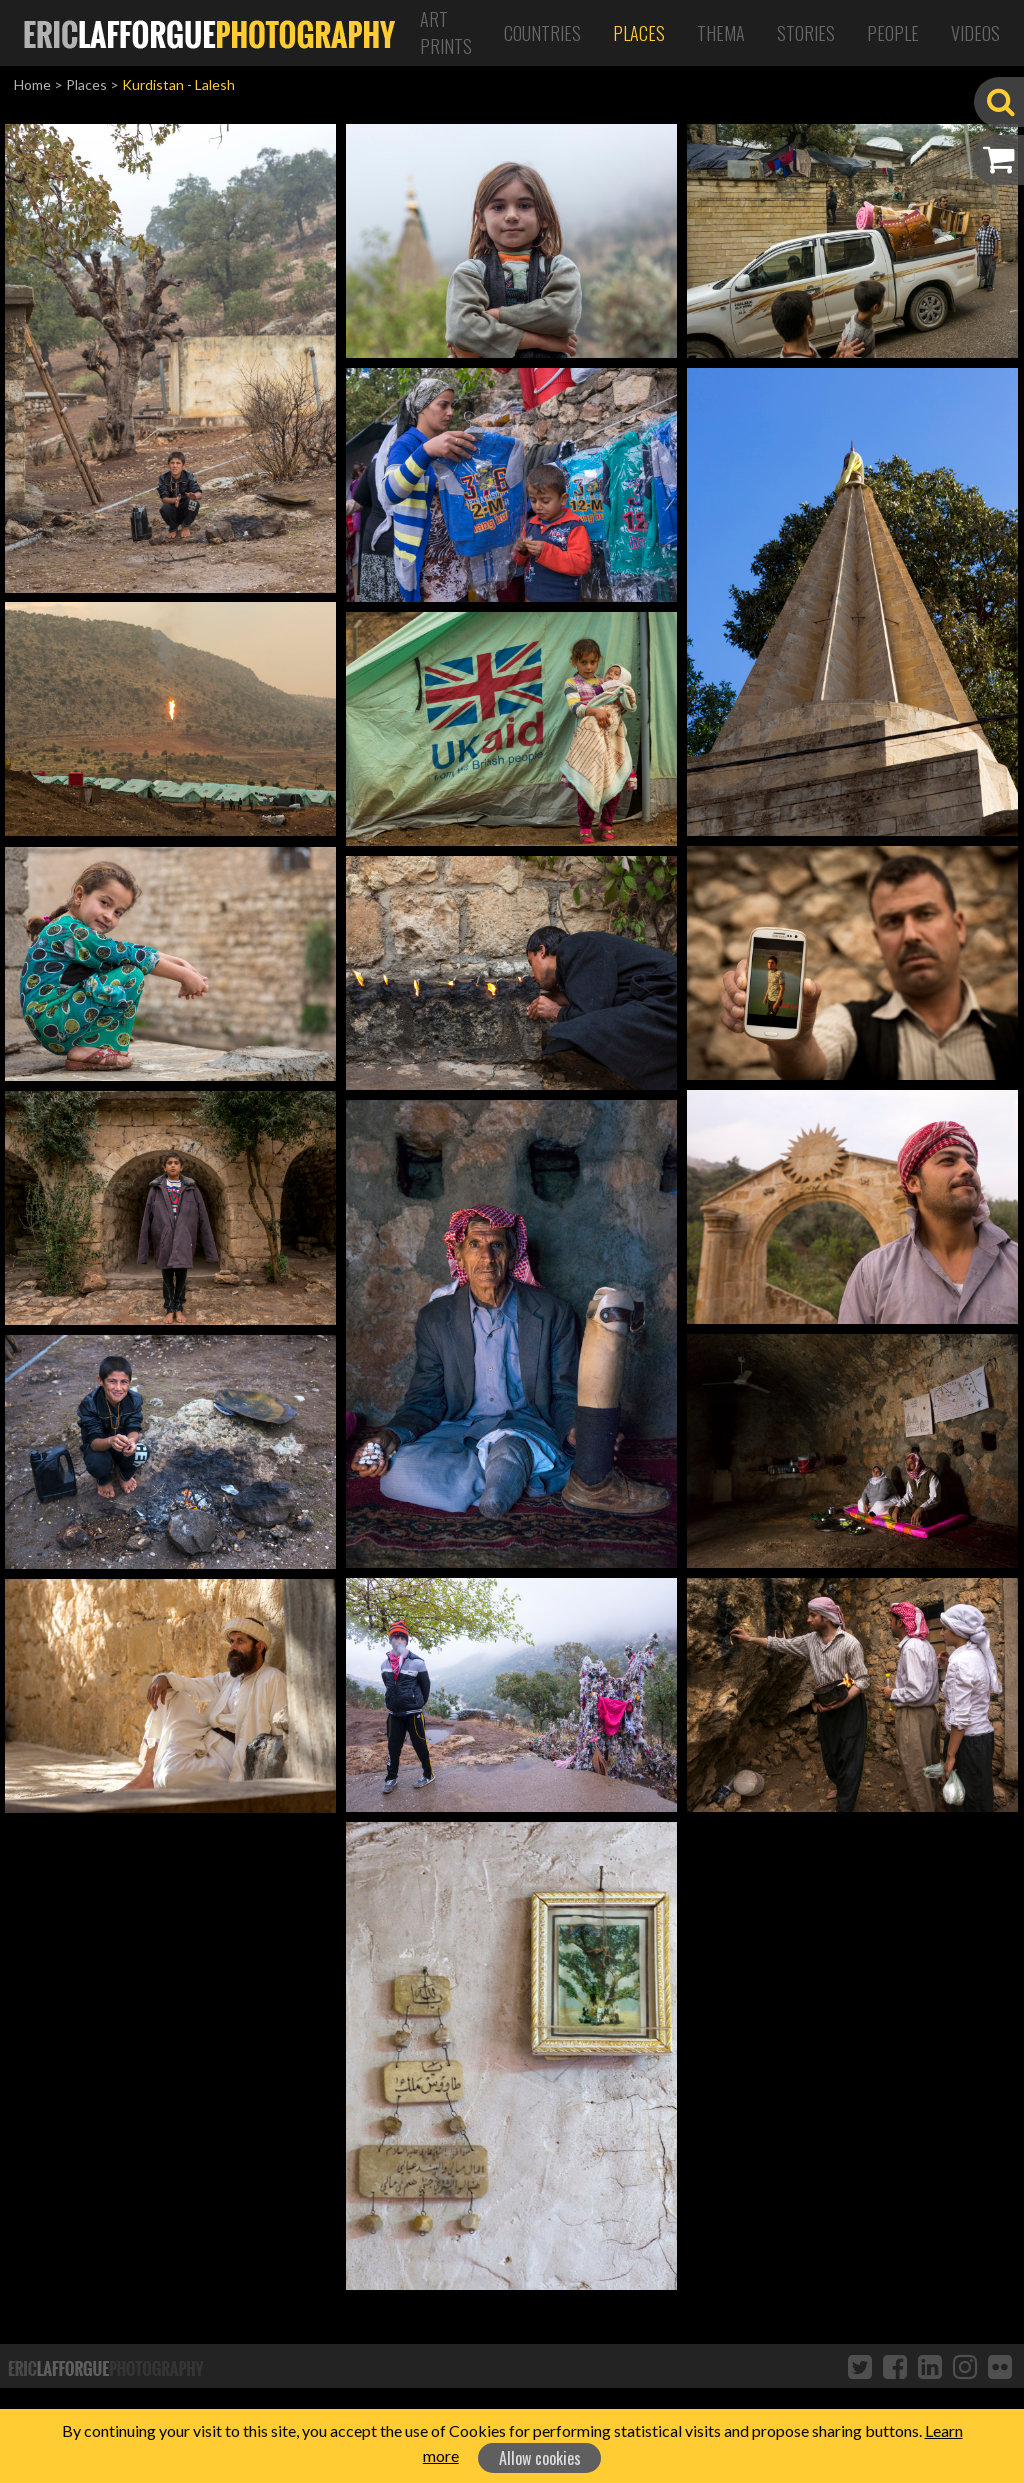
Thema (721, 33)
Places (639, 33)
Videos (975, 33)
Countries (542, 33)
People (893, 33)
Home (32, 84)
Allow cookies (540, 2458)
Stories (806, 33)
